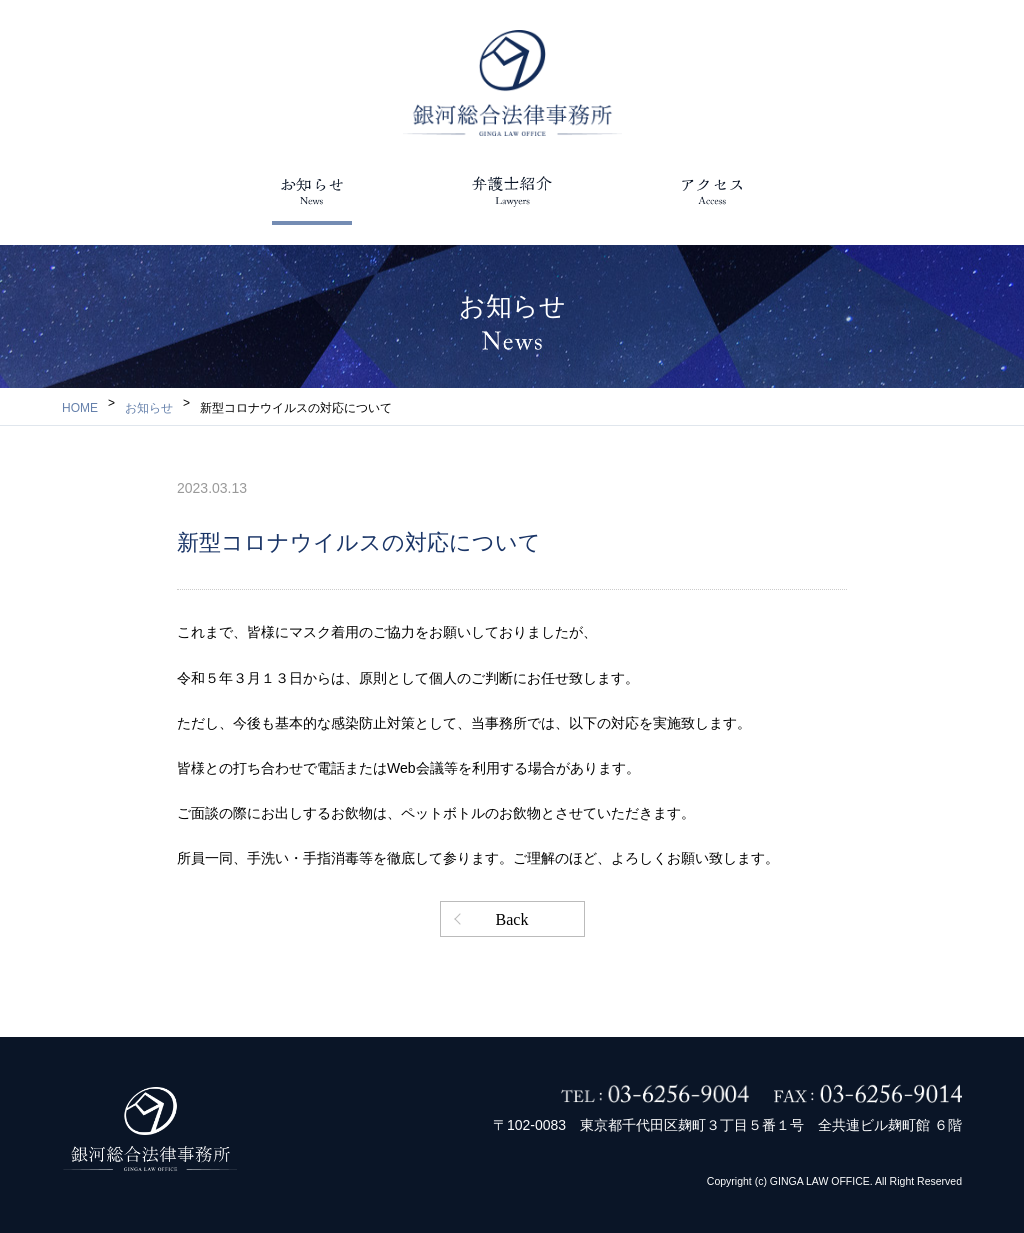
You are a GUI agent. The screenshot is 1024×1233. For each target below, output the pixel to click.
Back (512, 919)
